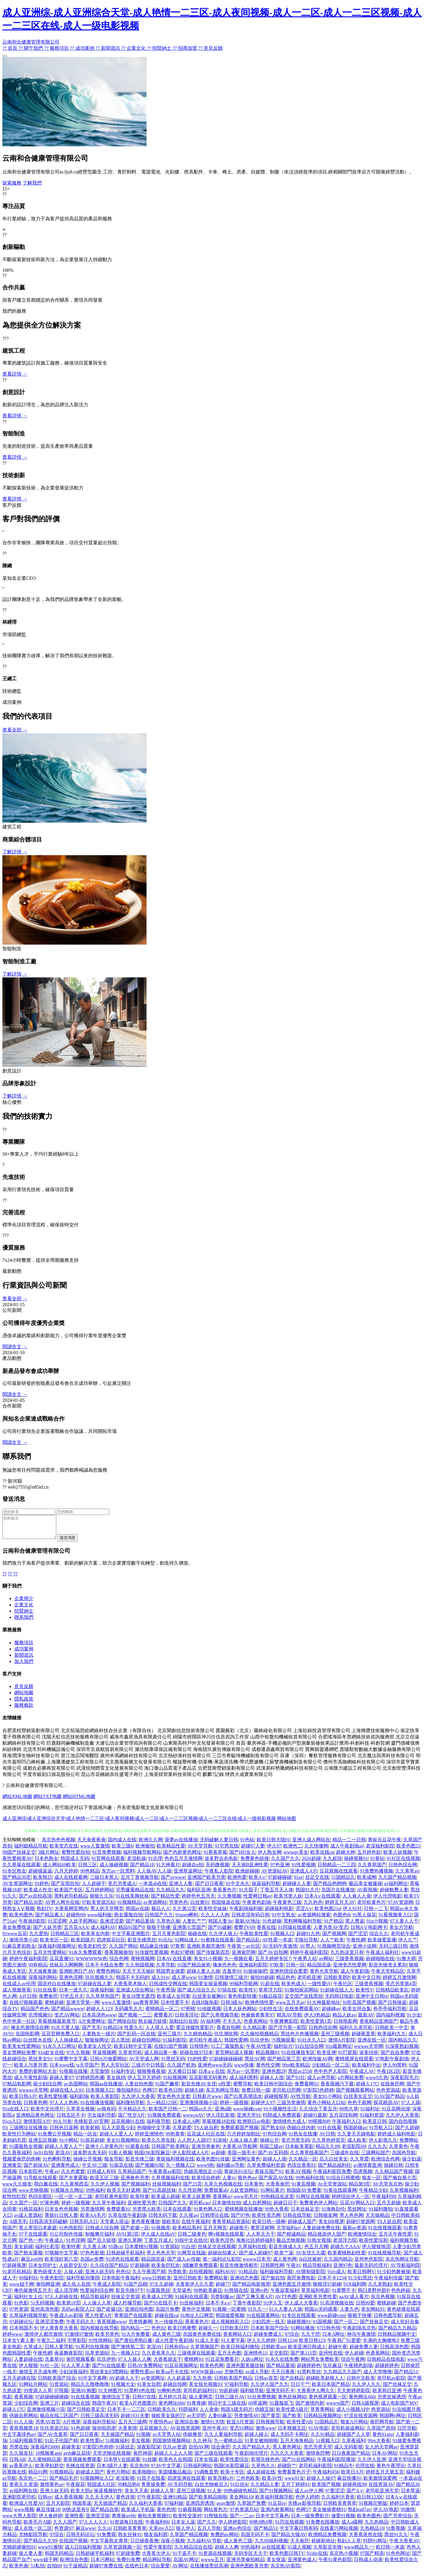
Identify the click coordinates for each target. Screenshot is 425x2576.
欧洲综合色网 (385, 2163)
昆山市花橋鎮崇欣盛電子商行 (112, 1778)
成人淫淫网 (66, 2294)
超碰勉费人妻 (394, 1894)
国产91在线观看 (108, 2369)
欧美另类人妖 (288, 1900)
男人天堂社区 (115, 2069)
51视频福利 (117, 2445)
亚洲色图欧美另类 (249, 2570)
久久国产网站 (123, 1950)
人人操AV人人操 (154, 1875)
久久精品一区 (303, 2163)
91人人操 (23, 2426)
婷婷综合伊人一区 (350, 2200)
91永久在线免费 (282, 2363)
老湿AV (63, 2157)
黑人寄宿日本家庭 (38, 2232)
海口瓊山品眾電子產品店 (170, 1772)
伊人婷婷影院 (232, 2526)
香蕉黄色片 (224, 1894)
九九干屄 (310, 2338)
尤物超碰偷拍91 (19, 2551)
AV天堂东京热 (388, 2188)
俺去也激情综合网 (30, 2031)
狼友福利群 (156, 2538)
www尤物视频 (33, 2194)
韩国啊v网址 (392, 2419)
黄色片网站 (118, 2476)
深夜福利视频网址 (57, 1950)
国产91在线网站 (298, 2463)
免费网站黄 (216, 2282)
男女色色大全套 (173, 2100)
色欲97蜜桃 (182, 1956)
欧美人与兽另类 (30, 2069)
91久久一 (257, 2313)
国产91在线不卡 (160, 2307)
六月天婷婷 (66, 1875)
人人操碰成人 (68, 2044)
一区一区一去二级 (73, 2200)
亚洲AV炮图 (83, 2394)
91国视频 (322, 2326)
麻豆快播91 (349, 2482)
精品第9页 (359, 2188)
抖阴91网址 (375, 2545)
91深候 (220, 2144)
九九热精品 (376, 2526)
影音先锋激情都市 (239, 2269)
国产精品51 (406, 2376)
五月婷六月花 (172, 2401)
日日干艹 (300, 2388)
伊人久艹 (407, 1944)
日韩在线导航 (297, 2219)
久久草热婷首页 (328, 2144)
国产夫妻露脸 (73, 2182)
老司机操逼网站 (347, 2432)
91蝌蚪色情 (169, 2394)
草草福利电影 (315, 2294)
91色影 (21, 2307)
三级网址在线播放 (28, 2132)
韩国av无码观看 (320, 2313)
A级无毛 (18, 2225)
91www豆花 (14, 1937)
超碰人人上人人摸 (173, 2457)
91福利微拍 (381, 2213)
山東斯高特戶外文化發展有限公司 (199, 1747)
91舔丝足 (125, 2451)
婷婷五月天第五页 (385, 2476)
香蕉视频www (111, 2326)
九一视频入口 (180, 2169)
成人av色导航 (321, 2081)
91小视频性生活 (280, 2113)
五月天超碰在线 (19, 2382)
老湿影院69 (353, 2150)
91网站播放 (303, 2332)
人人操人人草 (96, 2307)
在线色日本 (137, 2570)
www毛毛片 (246, 2200)
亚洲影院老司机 (19, 2501)
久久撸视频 (229, 1900)
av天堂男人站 (166, 2438)
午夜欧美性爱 (253, 1937)
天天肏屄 (299, 2545)
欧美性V (248, 1994)
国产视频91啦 (149, 2169)
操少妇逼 (411, 2163)
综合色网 (118, 1963)
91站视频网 (175, 2081)
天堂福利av (288, 2232)
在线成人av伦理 (18, 1988)
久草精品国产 (132, 2175)
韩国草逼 (81, 2507)
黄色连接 (125, 2501)
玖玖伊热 (259, 2044)
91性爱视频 (303, 1869)
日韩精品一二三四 (336, 1869)
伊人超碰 (354, 2357)
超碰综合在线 (75, 2407)
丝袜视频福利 (166, 2188)
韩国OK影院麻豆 (152, 2157)
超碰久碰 (194, 2094)
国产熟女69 (273, 2132)
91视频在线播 (73, 2075)
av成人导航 (257, 2376)
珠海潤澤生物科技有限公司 (31, 1760)
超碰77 (223, 2288)
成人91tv (160, 1981)
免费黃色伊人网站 (318, 2207)
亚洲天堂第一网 (82, 2006)
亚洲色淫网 (71, 1981)
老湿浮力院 (345, 2244)
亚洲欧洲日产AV (76, 1975)
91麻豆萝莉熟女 (19, 1950)
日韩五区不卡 (71, 2119)
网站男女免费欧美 (320, 2363)
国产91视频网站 (275, 2495)
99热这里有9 (75, 2513)
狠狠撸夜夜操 (151, 2075)
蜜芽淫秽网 (262, 2232)
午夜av (52, 2175)
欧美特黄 (139, 2200)
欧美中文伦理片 (47, 2113)
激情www (265, 2432)
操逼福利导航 (266, 1887)
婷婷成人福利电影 (396, 2138)
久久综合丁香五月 (318, 2113)
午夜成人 (54, 2244)
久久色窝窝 (73, 2175)
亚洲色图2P (274, 2075)
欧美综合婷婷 (206, 2182)
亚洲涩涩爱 (112, 1925)
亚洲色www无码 (215, 2069)
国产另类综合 (397, 2520)
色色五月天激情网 (183, 1862)
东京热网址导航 (222, 2094)
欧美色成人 (293, 1988)
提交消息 (73, 1542)
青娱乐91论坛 (238, 2175)
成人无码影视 (348, 2451)
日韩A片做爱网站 (108, 2063)
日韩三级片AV (230, 2401)
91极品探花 (270, 2000)
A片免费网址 (91, 2025)
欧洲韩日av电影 (253, 2125)
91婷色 (42, 1887)
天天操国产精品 (117, 2438)
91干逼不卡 (184, 2557)
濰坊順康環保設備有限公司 (163, 1753)
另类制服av (222, 2301)
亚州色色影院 (368, 2263)
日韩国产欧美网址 (170, 2150)
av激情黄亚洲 (367, 2169)
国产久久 (206, 2526)
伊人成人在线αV (158, 2238)
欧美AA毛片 (93, 2219)
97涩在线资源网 (360, 2419)
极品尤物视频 (290, 2244)
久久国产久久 (285, 1862)
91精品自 (248, 2276)
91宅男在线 (227, 1850)
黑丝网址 (356, 2213)
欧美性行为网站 (19, 2138)
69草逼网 (257, 2407)
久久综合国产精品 (109, 2269)
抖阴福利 (187, 2413)
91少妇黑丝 (360, 2282)
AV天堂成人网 (144, 2063)
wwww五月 (212, 2563)
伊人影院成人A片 (190, 2157)
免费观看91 (118, 2213)
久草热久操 (168, 1925)
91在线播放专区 (298, 2056)
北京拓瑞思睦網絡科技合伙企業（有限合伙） (108, 1735)
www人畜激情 (95, 1850)
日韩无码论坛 (80, 2538)
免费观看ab (216, 2194)
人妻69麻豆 (220, 2419)
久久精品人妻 (264, 2488)
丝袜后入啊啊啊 (66, 1969)
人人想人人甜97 (194, 2144)
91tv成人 (336, 2276)
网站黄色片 (216, 2513)
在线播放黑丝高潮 (209, 2570)
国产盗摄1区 (109, 2313)
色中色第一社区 (19, 2025)
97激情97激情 (79, 2338)
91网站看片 (272, 2194)
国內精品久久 (402, 2044)
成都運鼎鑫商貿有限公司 (277, 1753)
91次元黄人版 (65, 2031)
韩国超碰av (355, 2132)
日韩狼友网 (325, 2219)
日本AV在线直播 (174, 1963)
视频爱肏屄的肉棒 (21, 2163)
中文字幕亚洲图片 (131, 1937)
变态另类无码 (295, 2144)
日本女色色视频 (61, 2213)
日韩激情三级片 (231, 1981)
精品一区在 (85, 2138)
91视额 (143, 2438)
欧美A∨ (257, 1881)
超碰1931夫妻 (135, 2419)
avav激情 (226, 2507)
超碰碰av (331, 2013)
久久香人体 (94, 2250)
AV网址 (180, 2570)
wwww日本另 (257, 2263)
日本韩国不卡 (23, 2332)
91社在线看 (45, 1994)
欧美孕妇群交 (49, 2470)
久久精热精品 (197, 2038)
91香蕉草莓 (215, 1856)
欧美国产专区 (68, 1894)
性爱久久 (133, 2031)
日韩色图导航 (387, 2319)
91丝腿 (149, 2463)
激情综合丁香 (116, 2401)
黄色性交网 (268, 2069)
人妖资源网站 (244, 2194)
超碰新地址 (323, 2545)
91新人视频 (120, 2157)
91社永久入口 (311, 2044)
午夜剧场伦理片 (251, 2457)
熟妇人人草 (349, 2545)
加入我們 (23, 1665)
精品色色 (285, 1981)
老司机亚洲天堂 (382, 2495)
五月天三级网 (132, 2426)
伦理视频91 (40, 2019)
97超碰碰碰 (280, 1881)
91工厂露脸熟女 (227, 2050)
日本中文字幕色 (272, 2520)
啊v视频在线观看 (226, 2238)
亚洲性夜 (74, 2520)
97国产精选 (372, 2557)
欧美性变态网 (266, 2219)
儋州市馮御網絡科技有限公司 (354, 1766)
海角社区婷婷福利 (255, 2244)
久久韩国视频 (139, 1969)
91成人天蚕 (207, 2344)
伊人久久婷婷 (261, 2344)
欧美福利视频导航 (274, 2501)
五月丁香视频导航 (140, 1881)
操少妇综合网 (47, 2088)
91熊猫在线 (236, 2294)
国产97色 (240, 2219)
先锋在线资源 (80, 2470)
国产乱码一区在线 (136, 2038)
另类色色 (178, 1906)
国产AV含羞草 (53, 2438)
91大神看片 (168, 1869)
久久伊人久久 (366, 2388)
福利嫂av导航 (230, 2169)
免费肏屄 (48, 2000)
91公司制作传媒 (66, 2238)
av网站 (326, 1963)
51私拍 (37, 2570)
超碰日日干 (285, 2207)
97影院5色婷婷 (318, 2094)
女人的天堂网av (381, 2451)
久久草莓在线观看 (21, 1869)
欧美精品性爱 (171, 1850)
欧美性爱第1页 (316, 2025)
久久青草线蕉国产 (309, 2157)
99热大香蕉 (277, 2213)
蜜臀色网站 (108, 1975)
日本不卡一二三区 (126, 2413)
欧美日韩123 (312, 2344)
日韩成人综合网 (102, 2232)
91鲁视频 (395, 2532)
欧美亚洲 (326, 2056)
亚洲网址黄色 (246, 2163)
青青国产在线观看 (133, 2319)
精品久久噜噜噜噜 (90, 2388)
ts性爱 (224, 2088)
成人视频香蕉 (16, 1994)
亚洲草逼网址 (188, 1875)
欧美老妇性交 (92, 1950)
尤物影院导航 (33, 2538)
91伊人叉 (272, 2307)
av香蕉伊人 (21, 2470)
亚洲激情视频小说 (199, 2107)
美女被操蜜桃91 (329, 2513)
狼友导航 (113, 2163)
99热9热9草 (261, 2526)
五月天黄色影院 (169, 1937)
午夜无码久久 (80, 2326)
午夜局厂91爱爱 (344, 2344)
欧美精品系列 (186, 2232)
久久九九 (377, 2150)
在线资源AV (381, 2488)
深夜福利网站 (42, 1981)
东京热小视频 (343, 2557)
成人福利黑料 (243, 2081)
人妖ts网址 (252, 2363)
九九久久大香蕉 (286, 2457)
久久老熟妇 (380, 2288)
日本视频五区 (292, 2432)
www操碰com (247, 2113)
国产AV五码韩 (273, 2157)
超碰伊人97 (263, 2107)
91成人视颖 (299, 2551)
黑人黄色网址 (287, 2451)
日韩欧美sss (273, 2351)
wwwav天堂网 (368, 2050)
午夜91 (293, 2269)
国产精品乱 (248, 1944)
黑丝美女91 (40, 2063)
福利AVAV (225, 2276)
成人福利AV (103, 1931)
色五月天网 (316, 2250)
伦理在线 (364, 2470)
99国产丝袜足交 (19, 1856)
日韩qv (45, 2501)
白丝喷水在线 (37, 2044)
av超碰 (218, 2157)
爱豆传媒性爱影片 (195, 2031)
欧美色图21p (328, 1912)
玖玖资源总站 (54, 2432)
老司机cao (199, 2207)
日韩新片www (207, 2100)
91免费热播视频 (376, 1875)
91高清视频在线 (337, 2307)
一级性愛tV (319, 1988)
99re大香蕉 (379, 2445)
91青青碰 (196, 2407)
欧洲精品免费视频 (327, 2538)
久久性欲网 (190, 2194)
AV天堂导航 (200, 1850)
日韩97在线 (144, 2401)
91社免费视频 (261, 2401)
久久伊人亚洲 (371, 2463)
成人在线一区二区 (33, 2532)
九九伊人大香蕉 (138, 2100)
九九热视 (202, 2382)
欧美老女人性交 (94, 2050)
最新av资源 (354, 2232)
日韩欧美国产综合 (57, 2382)
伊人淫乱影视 (220, 2119)
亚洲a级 (223, 2113)
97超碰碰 (139, 2269)
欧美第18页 (68, 2307)
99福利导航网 (243, 1988)
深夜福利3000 (44, 2451)
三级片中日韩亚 (148, 2069)
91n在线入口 (15, 2113)
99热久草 (348, 2113)
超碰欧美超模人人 (325, 2382)
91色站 (247, 1844)
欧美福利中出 (366, 2069)
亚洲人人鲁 (181, 1887)
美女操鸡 (115, 2081)
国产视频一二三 (135, 2019)
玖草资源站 (97, 2357)
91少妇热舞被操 (393, 2276)
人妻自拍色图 (138, 2088)
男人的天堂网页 (107, 1912)
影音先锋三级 (139, 2163)
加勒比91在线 (183, 2025)
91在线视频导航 (384, 2257)
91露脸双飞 (281, 2407)
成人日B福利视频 (83, 2551)
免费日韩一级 (256, 2094)
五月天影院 (58, 2507)
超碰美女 (70, 2451)
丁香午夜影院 (247, 2307)
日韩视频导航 (270, 2426)
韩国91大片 (307, 1894)
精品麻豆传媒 (154, 1950)
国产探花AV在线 (276, 2182)
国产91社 (295, 2081)
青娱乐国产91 (269, 2175)
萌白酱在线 (46, 2188)
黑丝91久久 (396, 2538)
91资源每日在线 (126, 2526)
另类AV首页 (47, 2426)
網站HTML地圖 (79, 1800)
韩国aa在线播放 (106, 2088)
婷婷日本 (399, 2507)
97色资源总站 (244, 2513)
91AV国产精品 (389, 2100)
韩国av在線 (137, 1912)
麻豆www (86, 2532)
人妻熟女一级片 (98, 2038)
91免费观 (106, 2538)
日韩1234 (287, 2344)
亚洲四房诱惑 (200, 2507)
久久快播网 (316, 1850)
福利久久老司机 (356, 2031)
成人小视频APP (352, 2413)
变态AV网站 (67, 2019)
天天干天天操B (138, 1975)
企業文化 (23, 1609)
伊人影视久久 (383, 2144)
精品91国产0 (131, 1931)
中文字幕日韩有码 (299, 2532)
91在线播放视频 (97, 2107)
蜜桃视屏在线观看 (354, 2063)
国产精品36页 (16, 1881)
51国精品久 (343, 1881)
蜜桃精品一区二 (162, 2013)
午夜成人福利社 (382, 1956)
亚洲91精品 (175, 2501)
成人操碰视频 (113, 1869)
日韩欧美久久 (161, 2413)
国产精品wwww (67, 2013)
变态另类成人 (122, 1887)
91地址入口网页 (197, 2319)
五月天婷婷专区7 (273, 1963)
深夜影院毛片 (404, 2081)
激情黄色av (51, 2488)
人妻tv (228, 2182)
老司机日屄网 (286, 2094)
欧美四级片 (83, 1944)
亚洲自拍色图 (139, 2313)
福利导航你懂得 (82, 2282)
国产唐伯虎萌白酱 (133, 2344)
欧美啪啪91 (144, 2476)
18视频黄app (48, 2457)
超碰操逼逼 (40, 1875)
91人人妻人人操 (285, 2313)
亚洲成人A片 (303, 1875)
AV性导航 (300, 2100)
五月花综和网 (343, 2119)
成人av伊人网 (309, 2495)
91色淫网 (75, 2244)
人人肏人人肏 (357, 1900)
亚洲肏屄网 (244, 1956)
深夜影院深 (149, 2451)
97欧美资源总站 (98, 1906)
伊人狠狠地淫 (376, 2250)
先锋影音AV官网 (91, 2125)
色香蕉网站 (255, 2025)
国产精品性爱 (165, 1900)
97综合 (292, 2338)
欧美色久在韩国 (175, 2463)
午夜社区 (342, 1988)
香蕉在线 (266, 1931)
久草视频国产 (204, 2351)
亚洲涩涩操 (98, 2520)
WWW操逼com (206, 2376)
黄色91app (382, 2438)
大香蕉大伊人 (156, 2557)
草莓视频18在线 (218, 2125)
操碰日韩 (393, 2169)
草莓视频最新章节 (57, 2025)
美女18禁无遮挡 (138, 2000)
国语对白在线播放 (57, 1988)
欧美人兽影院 (105, 2100)
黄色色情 (166, 2513)
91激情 (205, 1981)
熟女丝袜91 (130, 2538)
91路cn (115, 2250)
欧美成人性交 (38, 1894)
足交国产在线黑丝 (304, 2000)
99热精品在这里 (277, 2200)
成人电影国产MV (399, 2407)
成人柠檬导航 (127, 2307)
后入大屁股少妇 (118, 2132)
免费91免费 (128, 2563)
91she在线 (316, 2557)
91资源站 (169, 2250)
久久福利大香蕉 (338, 2501)
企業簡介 (23, 1602)
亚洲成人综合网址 (135, 1994)
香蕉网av (222, 2200)
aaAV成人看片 (354, 2301)
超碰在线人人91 (66, 2094)
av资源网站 (155, 1906)
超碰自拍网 (175, 2388)
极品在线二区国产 (59, 2419)
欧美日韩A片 (23, 2100)
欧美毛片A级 (37, 2526)
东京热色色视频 (58, 1844)
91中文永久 (238, 1887)
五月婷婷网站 (99, 1894)
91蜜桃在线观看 (217, 1944)
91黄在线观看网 (340, 2194)
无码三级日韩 (393, 1950)
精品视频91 (267, 2056)
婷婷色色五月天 (198, 1900)
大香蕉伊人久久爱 (194, 2288)
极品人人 (160, 1912)
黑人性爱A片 (98, 2319)
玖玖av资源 (174, 2451)
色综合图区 (40, 2200)
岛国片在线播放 (338, 1894)
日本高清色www (99, 2019)
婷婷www (12, 2338)
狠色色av (247, 2182)
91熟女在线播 (303, 2138)
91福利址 (369, 2113)
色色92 (123, 2276)
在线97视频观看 (26, 2006)
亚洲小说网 (364, 1950)
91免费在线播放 (322, 2526)
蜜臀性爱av (142, 2376)
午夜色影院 (52, 2282)
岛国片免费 (167, 2313)
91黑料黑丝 (309, 2376)
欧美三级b (122, 1850)
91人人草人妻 (75, 2369)
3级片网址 (48, 1856)
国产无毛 (91, 2031)
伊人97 (274, 1850)
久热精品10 (372, 2532)
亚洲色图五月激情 (292, 2288)
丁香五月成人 (158, 2244)
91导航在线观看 (40, 2182)
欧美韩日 (42, 1881)
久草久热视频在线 (223, 2188)
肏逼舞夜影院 (68, 2357)
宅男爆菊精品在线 (135, 1894)
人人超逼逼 (179, 2382)
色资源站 (380, 2413)
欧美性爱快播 (53, 2100)
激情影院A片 (37, 2125)
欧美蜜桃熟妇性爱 (347, 2257)
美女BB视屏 (331, 2225)
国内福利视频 (390, 2019)
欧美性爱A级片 (292, 2413)
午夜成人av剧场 (65, 2319)
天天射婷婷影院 (353, 2394)
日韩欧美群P (336, 1981)
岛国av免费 (92, 2263)
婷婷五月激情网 (399, 1981)
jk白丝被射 (310, 2263)
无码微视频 (217, 1869)
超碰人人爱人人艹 (64, 2150)
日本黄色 (253, 2188)
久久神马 (202, 2445)
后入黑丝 (120, 2044)
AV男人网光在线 (62, 1906)
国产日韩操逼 (392, 2006)
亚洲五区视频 (42, 2144)
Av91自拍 (43, 2157)
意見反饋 (23, 1690)
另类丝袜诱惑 (391, 2401)
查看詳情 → (14, 373)
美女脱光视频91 (205, 2388)
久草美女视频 (80, 2113)
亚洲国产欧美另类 (206, 1881)
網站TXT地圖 (47, 1800)
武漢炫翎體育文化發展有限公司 (109, 1772)
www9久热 (377, 2081)
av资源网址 (153, 2382)
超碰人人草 (162, 2495)
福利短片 (283, 2050)
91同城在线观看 (294, 1931)
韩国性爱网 (236, 2044)
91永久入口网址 (59, 2050)
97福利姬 (173, 2507)
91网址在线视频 (312, 2200)
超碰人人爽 (227, 2551)
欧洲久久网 (151, 1844)
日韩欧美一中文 (391, 2031)
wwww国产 (337, 2407)
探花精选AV (386, 2107)
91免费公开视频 (54, 2138)
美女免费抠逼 (16, 1931)
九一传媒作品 (168, 2326)
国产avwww (173, 1881)
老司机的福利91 (200, 2394)
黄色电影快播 (242, 2000)
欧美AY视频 (298, 2175)
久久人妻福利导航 (223, 2438)
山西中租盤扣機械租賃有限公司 (283, 1741)
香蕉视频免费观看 (82, 2463)
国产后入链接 (101, 2244)
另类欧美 (177, 2276)
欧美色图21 (408, 1850)
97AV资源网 (400, 1906)
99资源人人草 (38, 2394)
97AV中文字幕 (166, 2470)
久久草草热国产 (102, 2000)
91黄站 (377, 1862)
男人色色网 (351, 2219)
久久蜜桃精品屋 (44, 2463)
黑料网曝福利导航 (303, 1925)
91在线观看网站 (263, 2319)
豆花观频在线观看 (339, 1875)
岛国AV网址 (186, 2563)
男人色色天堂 (161, 2257)
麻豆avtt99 (31, 2263)
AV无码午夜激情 (279, 1950)
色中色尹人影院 (330, 2075)
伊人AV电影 (385, 2513)
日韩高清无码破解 (48, 2225)
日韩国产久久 (159, 1919)
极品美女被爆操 (365, 1887)
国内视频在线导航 (99, 2332)
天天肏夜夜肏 (91, 1844)
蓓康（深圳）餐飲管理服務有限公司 (318, 1760)
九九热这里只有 (347, 1956)
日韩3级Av (232, 2006)
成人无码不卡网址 (289, 2438)
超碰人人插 (275, 2163)
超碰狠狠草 (276, 2100)
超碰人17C (367, 2088)
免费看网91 (306, 2088)
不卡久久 (232, 2025)
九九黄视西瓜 (74, 2188)
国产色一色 (31, 2244)
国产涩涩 (357, 1937)
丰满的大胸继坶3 (380, 2344)
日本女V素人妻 (18, 2344)
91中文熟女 (283, 1919)
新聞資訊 (23, 1659)
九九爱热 (38, 1937)
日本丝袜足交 (305, 2213)
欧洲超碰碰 (247, 1875)
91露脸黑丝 (158, 2294)
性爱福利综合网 (96, 2294)
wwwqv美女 (296, 1856)
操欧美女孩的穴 (168, 2419)
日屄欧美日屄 (234, 2332)
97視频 (61, 2394)
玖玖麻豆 (332, 2369)
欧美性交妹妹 (212, 1912)
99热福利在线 (310, 2182)
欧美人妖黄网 (196, 2200)
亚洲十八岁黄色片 (104, 2150)
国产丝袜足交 (374, 2326)
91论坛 (165, 1944)
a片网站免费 (351, 2081)
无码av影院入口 (77, 2313)
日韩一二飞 (376, 1912)
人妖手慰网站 (83, 1925)
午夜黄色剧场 (256, 1906)
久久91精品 (322, 2438)
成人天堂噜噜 (377, 2376)
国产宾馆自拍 (65, 1887)
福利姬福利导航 (276, 2276)
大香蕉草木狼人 (130, 1988)
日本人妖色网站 (239, 2013)
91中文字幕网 (92, 2382)
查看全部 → (14, 729)
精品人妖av (344, 2019)
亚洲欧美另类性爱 (318, 2301)
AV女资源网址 (17, 1887)
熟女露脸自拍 (128, 1919)
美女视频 (140, 2445)
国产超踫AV (36, 2169)
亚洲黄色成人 (65, 2169)
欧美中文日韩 (366, 1981)
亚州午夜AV (215, 2432)
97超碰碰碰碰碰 (225, 2063)
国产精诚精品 (291, 2238)
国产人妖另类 (47, 1931)
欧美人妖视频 (397, 1856)
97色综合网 (275, 2138)
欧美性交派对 (187, 2520)
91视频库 (160, 2232)
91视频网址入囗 (96, 2482)
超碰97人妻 (253, 1850)
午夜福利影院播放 (336, 2463)
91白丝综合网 (309, 2050)
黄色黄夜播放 (145, 2225)
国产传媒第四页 (213, 1956)
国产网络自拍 (122, 2025)
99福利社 (28, 2282)
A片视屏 (72, 2426)
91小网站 (68, 2144)
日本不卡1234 (331, 2282)
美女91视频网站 (123, 2144)
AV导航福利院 (405, 2269)
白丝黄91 (199, 1906)
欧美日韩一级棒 (269, 2225)
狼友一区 (371, 2182)
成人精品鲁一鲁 (161, 2056)
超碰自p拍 (192, 1869)
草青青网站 (322, 2413)
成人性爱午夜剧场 (174, 2344)
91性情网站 (100, 2344)
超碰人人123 (99, 2013)
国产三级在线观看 (213, 2457)
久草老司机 (130, 2056)
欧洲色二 (292, 1850)
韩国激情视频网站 (171, 2445)
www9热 (205, 2169)
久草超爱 (182, 2132)
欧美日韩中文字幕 (133, 2050)
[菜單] (4, 56)
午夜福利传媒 (388, 2282)
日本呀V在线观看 (121, 2463)
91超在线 (269, 1988)
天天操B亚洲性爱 (250, 1869)
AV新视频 (367, 1894)
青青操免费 (153, 2488)
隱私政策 (23, 1703)
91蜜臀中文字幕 (71, 2063)
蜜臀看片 (163, 2019)
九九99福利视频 (271, 2545)
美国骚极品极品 (175, 2476)
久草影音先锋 (327, 2551)
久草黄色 (398, 2150)
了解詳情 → (14, 851)
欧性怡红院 (14, 2200)
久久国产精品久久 (251, 2451)
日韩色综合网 (402, 1869)
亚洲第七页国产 (189, 1931)
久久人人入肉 (215, 1919)
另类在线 (18, 2451)
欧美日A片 (352, 2476)
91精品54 (112, 2031)
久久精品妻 (254, 2031)
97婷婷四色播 (90, 2081)
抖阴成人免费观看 (282, 2119)
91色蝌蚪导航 (57, 2163)
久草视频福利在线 (170, 2182)
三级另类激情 (291, 2107)
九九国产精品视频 (397, 1881)
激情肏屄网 (318, 2457)
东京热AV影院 (285, 2570)
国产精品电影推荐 (251, 2288)
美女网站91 (373, 2313)
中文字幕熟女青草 (109, 2545)
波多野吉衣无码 (89, 2157)
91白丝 (188, 2250)
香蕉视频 (23, 2401)
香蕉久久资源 (23, 2488)
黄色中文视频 (196, 2313)
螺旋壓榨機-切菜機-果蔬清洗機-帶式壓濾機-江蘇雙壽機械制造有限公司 (247, 1766)
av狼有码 (106, 2113)
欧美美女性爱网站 (21, 2050)
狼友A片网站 (354, 2426)
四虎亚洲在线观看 (186, 2482)
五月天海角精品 (296, 2445)
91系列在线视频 (92, 2351)
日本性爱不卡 (175, 2006)
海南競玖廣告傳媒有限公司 (221, 1753)
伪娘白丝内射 (301, 2132)
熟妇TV (44, 1912)
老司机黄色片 (371, 1906)
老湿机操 (136, 1862)
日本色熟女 (46, 1862)
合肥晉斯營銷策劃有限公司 (226, 1772)
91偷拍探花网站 (301, 1994)
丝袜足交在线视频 (217, 2250)
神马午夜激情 (361, 2338)
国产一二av (241, 2520)
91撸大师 (406, 1963)
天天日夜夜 (283, 2376)
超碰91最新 (315, 2119)
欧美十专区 (232, 2476)
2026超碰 (311, 1862)
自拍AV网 (199, 2451)
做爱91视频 (343, 2520)
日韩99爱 (365, 2307)
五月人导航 (209, 2532)
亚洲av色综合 (237, 2532)
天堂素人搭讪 (114, 2225)
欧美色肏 (18, 2570)
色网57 (149, 2094)
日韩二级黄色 (192, 2238)
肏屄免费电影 (301, 2282)
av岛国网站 (75, 2088)
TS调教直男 (206, 2476)
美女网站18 (241, 2501)
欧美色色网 (212, 2369)
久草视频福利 (404, 2194)
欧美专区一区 (54, 1944)
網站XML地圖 (17, 1800)
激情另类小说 (23, 1944)
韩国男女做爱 (170, 1975)
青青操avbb (123, 2520)
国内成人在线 (122, 1844)
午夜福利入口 (346, 2125)
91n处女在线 (51, 2056)
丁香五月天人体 (276, 1894)
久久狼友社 (21, 2457)
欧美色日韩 (171, 2094)
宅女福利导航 (101, 2119)
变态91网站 (241, 2432)
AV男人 (307, 1950)
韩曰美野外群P (373, 2294)
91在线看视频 (85, 2401)
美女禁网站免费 (19, 2056)
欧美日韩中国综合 (273, 2088)
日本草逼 (410, 2495)
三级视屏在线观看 (196, 2357)
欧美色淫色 (222, 2244)
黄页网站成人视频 (234, 2056)
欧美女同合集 (357, 2013)
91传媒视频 (209, 2013)
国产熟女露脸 (28, 2257)
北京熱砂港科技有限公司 (184, 1760)
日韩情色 (198, 2050)
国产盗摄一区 (135, 2232)
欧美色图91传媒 (213, 2163)
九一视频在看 (238, 1963)
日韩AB (17, 2463)
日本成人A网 (186, 2125)
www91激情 (50, 2551)
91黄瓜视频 (303, 2188)
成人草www (184, 1981)
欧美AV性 (272, 2482)
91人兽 (214, 2495)
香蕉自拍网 (228, 2031)
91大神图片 (110, 2394)
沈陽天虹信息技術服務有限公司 (75, 1741)
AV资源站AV (274, 1875)
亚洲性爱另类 (141, 2207)
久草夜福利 (353, 2445)
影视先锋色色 (265, 2463)
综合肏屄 (220, 2451)
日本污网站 (102, 2563)
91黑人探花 (364, 1919)
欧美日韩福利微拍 (240, 2351)
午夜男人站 (305, 1963)
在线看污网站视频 (339, 2532)
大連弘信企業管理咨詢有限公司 (128, 1747)
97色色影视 (92, 2257)
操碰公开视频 (87, 2163)
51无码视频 (42, 2307)
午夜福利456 (326, 2476)
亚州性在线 (331, 2357)
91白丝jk (239, 2488)
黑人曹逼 (354, 1925)
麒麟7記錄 (213, 1778)
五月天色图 (229, 2357)
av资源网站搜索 (314, 1919)
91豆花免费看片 (222, 2363)
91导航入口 (381, 2132)
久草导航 (165, 1969)
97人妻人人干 (404, 1925)
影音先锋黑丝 (141, 1944)
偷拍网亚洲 (48, 2288)
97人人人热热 (63, 2107)
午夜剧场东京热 (359, 2332)
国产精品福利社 (334, 2169)
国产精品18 (142, 1869)
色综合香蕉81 (301, 2169)
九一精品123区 (162, 2107)
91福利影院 (174, 2044)
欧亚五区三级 (104, 2182)
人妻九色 (349, 2313)
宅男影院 (76, 2344)
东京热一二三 (32, 2482)
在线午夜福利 (195, 2225)
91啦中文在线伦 (191, 2244)
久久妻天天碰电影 (356, 2138)
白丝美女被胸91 (209, 2000)
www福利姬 (99, 1919)
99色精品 (89, 1875)
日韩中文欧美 (360, 2382)
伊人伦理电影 (387, 1900)
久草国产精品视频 (189, 2538)
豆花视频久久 (153, 2432)
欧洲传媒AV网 (318, 2063)
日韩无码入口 (83, 2225)
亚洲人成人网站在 (311, 1844)
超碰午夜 (337, 2351)
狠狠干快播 (158, 1931)
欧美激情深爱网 (380, 2482)
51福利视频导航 (26, 2445)
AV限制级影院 (310, 2276)
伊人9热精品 (317, 2019)
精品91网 (37, 2476)
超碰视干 (238, 2232)
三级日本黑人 (104, 1881)
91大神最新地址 (323, 2006)
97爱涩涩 (334, 2495)
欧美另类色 (107, 2338)
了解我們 (32, 182)
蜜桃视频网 (143, 1963)
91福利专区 (123, 2075)
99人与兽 (62, 2125)
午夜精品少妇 (373, 2194)
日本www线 (61, 2069)
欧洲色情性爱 (259, 2006)
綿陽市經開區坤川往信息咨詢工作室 (211, 1741)
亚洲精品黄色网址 (35, 2119)
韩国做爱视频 (230, 2319)
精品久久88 (328, 2150)
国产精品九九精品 (397, 2332)
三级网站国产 (375, 2157)
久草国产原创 (381, 2432)
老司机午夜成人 (205, 2044)
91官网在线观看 (108, 1862)
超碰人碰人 (256, 2438)
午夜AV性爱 (258, 2050)
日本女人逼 (183, 2526)
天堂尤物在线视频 (112, 2457)
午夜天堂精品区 (387, 1975)
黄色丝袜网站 (292, 2401)
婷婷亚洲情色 (149, 2138)
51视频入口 (328, 2445)
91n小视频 (377, 1925)
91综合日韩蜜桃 (343, 2182)
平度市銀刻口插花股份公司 (51, 1778)
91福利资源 (372, 2119)
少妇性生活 (270, 2013)
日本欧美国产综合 (269, 2332)
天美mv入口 (161, 2532)
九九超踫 (332, 1862)
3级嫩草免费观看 (200, 2269)
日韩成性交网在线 (168, 1988)
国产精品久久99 (40, 2545)
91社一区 (49, 2369)
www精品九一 (359, 2551)
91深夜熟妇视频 (401, 2050)
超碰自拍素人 (222, 2257)
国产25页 (192, 2188)
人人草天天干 (260, 2238)
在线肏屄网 (392, 2088)
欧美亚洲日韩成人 (307, 2351)
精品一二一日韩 (349, 1844)
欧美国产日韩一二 (168, 2113)
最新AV (366, 2019)
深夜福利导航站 (99, 2426)
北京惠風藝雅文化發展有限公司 (138, 1766)
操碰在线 (197, 1937)
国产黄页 (270, 2419)
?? (4, 1578)
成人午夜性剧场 (30, 2081)
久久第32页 (184, 1912)
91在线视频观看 (384, 2232)
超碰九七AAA (345, 2250)
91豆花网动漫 (396, 2113)
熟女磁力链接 (152, 2025)
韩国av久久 (200, 2113)
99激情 (408, 2513)
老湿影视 (125, 2482)
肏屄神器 (142, 2457)
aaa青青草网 (145, 2006)
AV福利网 (210, 2025)
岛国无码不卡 (255, 2538)
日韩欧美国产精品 (233, 2382)
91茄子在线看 (151, 2482)
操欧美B (170, 2225)
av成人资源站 (28, 2219)
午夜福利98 (384, 2200)
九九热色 (313, 1906)
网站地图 (286, 1822)
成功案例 (23, 1653)
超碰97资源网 (360, 2225)
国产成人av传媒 (183, 2263)
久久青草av (407, 1875)
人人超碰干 (94, 1887)
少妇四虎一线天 (268, 2326)
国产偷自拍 (273, 2282)
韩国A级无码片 (237, 2413)
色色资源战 (388, 2094)
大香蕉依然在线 (365, 2538)
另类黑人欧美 (146, 2213)
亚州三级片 (169, 2038)
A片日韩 (28, 2000)
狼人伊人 (185, 2532)
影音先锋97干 (130, 2294)
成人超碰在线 (261, 2476)
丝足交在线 (317, 1881)
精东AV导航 (289, 2019)
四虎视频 (362, 2175)
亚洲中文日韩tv (372, 2000)
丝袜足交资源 (125, 2301)
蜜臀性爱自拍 (75, 1856)
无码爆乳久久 (128, 2013)
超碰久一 (207, 2332)
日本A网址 (333, 2338)
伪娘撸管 (192, 2438)
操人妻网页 (201, 2401)
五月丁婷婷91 (295, 2488)
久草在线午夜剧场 (127, 2219)
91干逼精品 (75, 2570)
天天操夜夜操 (42, 1975)
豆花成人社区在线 (206, 2138)
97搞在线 (226, 1994)
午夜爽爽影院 (284, 2025)
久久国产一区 (23, 2207)
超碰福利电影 (279, 1912)
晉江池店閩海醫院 (80, 1760)
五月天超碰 (389, 2207)
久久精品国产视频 (394, 2175)
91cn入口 (11, 2125)
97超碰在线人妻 (94, 1988)
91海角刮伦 (333, 2213)
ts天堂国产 (87, 2069)
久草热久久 (263, 2470)
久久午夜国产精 (149, 2276)
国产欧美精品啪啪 (208, 2501)
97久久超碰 (161, 2288)
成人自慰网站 (257, 2207)
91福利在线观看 (191, 2301)
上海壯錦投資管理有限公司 (321, 1735)
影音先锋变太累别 (388, 1969)
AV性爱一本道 (277, 1944)
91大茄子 (248, 1894)
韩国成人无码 (74, 1862)
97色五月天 (72, 2000)
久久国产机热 (181, 2069)
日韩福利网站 (197, 2470)
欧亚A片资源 (240, 2426)
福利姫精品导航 (30, 1850)
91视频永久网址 (67, 2194)
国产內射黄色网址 (182, 1856)
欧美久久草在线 (158, 2144)
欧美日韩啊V (361, 2276)
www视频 (24, 2513)
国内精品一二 (135, 2332)
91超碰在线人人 (337, 1994)
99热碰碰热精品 (240, 2495)
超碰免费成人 (268, 2338)
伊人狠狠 (28, 2369)
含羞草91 (231, 1975)
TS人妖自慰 (206, 2132)
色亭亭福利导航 (390, 2013)
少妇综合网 (26, 2407)
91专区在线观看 (298, 2319)
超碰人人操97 (320, 2482)
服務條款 (23, 1709)
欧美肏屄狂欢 (165, 2269)
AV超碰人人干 (124, 2382)
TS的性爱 (197, 2063)
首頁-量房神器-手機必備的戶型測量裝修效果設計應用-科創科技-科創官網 (313, 1747)
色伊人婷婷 (307, 2501)
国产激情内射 (309, 2407)
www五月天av (290, 2006)
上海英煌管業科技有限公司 (172, 1778)
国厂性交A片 (131, 2119)
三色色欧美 (248, 2482)
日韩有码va (176, 2351)
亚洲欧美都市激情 (206, 1950)
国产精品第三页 (284, 2063)
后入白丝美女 (333, 2163)
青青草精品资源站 (231, 2225)
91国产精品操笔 (194, 1969)
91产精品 (333, 1925)
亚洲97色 (342, 2269)
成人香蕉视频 (68, 2501)
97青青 (177, 1950)
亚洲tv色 (259, 2294)
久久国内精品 (338, 2263)
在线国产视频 (73, 2545)
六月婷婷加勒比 (243, 2138)
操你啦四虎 (104, 2432)
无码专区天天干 (250, 2557)
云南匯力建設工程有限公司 (352, 1772)
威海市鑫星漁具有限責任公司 (141, 1741)
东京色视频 (383, 2301)
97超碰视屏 (14, 2269)
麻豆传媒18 (48, 2513)
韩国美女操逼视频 (208, 1988)
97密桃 (188, 2013)
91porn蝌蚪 (186, 1919)
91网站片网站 (33, 2388)
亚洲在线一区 (371, 2044)
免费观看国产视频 (239, 2132)
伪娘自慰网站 (23, 2419)
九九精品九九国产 (342, 2376)
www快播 (244, 2069)
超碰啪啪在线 (380, 1963)
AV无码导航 (180, 2488)
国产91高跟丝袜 (159, 2194)
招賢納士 (23, 1615)
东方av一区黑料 (118, 1875)
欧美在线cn (322, 1856)
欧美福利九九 (391, 2038)
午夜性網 (355, 1944)
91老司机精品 (16, 2276)
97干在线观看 (33, 2238)
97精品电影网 (16, 2088)
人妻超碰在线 (28, 2363)
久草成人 (33, 2351)
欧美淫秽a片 (221, 2482)
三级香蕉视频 (349, 1963)
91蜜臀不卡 (344, 2294)
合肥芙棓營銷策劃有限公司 (31, 1735)
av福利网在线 (23, 2495)
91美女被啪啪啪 (261, 2445)
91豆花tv (277, 2507)
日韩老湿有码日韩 (250, 1919)
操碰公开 (269, 2144)
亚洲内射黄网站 (277, 2513)
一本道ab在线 (152, 1887)
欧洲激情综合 (362, 2238)
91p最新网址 (339, 2050)
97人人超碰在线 (61, 2301)
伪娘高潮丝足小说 (203, 2175)
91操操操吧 (255, 1975)
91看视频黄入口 (395, 1919)
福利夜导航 (158, 2125)
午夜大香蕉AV (404, 2545)
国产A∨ (354, 2495)
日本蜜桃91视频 (141, 2250)
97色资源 (18, 2313)
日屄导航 (406, 2432)
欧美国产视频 (326, 2488)
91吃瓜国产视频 (359, 2006)
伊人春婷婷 (51, 2520)
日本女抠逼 (206, 2463)
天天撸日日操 (182, 2075)
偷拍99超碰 (262, 1981)
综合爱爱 (160, 2570)
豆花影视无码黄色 (208, 2081)
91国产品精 (135, 2288)
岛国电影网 (27, 2038)
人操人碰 (73, 2276)
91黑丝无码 (173, 2063)
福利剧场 (78, 2100)
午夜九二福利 (51, 2344)
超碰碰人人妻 (296, 1887)
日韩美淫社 (187, 2019)
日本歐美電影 (299, 2150)
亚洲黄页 (11, 2169)
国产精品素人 (49, 1919)
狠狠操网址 (97, 2044)
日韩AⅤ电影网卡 (369, 1931)
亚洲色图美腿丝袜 (245, 2369)
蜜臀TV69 (244, 1931)
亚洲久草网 (130, 2244)
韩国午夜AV (104, 2407)
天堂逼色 (181, 2294)
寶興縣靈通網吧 (321, 1753)
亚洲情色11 (255, 2357)
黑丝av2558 (300, 2075)
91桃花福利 (31, 2213)
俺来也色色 (224, 1969)
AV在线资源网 (185, 2432)
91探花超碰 (92, 2144)
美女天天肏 (136, 2495)
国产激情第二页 (127, 2351)
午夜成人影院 (107, 2288)
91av (298, 1881)
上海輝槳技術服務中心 (375, 1735)
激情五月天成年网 (38, 2376)
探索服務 (11, 182)
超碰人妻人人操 (203, 1975)
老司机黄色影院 (111, 2200)
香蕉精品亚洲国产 (378, 2025)
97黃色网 (49, 2207)
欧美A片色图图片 (137, 2407)
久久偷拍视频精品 (259, 2038)
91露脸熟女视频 (26, 2150)
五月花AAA (76, 1931)
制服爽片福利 (99, 2238)
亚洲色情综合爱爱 (289, 1975)
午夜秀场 (165, 1994)
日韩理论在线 (214, 2219)
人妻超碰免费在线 (321, 2232)
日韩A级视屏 (365, 2407)
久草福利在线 (252, 2250)
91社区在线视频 (403, 1862)
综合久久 (378, 1937)
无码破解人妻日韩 (219, 1844)
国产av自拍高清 (35, 1900)
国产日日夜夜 (209, 1887)
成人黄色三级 (166, 2338)
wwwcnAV (193, 2119)
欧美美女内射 (95, 1937)
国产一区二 (346, 2326)
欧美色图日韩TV (287, 2557)
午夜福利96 (157, 2526)
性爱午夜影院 (158, 2551)
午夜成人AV (362, 2075)
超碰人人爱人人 (116, 2138)
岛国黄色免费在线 (202, 2338)
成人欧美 (356, 2144)
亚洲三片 (49, 2407)
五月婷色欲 (369, 1856)
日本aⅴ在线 (211, 2075)
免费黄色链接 (254, 1862)
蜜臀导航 (242, 2088)
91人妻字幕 (233, 2344)
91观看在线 (137, 2150)
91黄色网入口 (208, 2213)
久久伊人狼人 (223, 1937)
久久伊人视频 (105, 2188)
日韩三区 (87, 1869)
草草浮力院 (270, 1994)
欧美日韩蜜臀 (182, 2332)
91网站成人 (186, 1944)
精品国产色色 (35, 2013)
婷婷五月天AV (340, 1906)
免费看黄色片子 (294, 2476)
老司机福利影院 (315, 2470)
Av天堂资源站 (332, 2188)
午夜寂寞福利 (284, 2294)
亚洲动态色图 (244, 2282)
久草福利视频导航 (28, 2319)
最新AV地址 (247, 1925)
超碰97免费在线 (106, 2570)
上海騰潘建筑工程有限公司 (75, 1766)
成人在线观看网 (71, 1881)
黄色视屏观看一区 (328, 2401)
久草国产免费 (251, 2507)
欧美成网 (366, 1881)
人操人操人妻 (243, 2144)
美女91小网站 (327, 2100)
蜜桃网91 (193, 2363)
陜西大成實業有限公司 (249, 1778)
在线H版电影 (205, 2006)
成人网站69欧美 (59, 1869)
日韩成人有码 (101, 2175)
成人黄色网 (285, 2263)
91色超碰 (271, 1925)
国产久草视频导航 (220, 2019)
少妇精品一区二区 (331, 2069)
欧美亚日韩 (375, 2125)
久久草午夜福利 (108, 2207)
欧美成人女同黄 (173, 2000)
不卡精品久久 (132, 2113)
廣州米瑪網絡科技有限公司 (128, 1760)
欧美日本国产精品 (331, 2388)
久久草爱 (359, 2163)
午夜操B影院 (32, 1925)
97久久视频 (78, 2056)
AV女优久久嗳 (310, 2257)
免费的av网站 (224, 2538)
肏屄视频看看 (80, 2363)
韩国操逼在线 (225, 1906)
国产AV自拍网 (273, 1956)
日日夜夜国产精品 (351, 2457)
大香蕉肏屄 (277, 2188)
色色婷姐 (400, 2294)
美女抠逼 (276, 2563)
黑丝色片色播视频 (300, 2038)
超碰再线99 (354, 2488)
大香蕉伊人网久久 (316, 2394)
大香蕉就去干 (167, 2363)
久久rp (104, 2532)
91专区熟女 (14, 1875)
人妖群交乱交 (73, 2269)
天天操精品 (377, 2219)
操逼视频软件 (108, 2495)
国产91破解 (220, 1931)
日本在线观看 (177, 2213)
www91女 (294, 2482)
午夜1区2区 (389, 2075)
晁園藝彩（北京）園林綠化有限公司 (254, 1735)
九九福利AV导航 (204, 2545)
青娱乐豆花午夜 (384, 1844)
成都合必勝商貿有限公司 (49, 1772)
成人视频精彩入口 (230, 2326)
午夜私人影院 (219, 1875)
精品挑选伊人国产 (327, 2238)
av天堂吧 (196, 2419)
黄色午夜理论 (390, 2470)
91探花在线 (121, 2169)
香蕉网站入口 (237, 2338)
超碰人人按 (272, 2081)
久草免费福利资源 (266, 2169)
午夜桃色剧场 (358, 2369)
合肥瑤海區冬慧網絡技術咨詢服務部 (356, 1741)
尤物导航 (233, 2376)
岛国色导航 (404, 2157)
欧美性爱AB (299, 2426)
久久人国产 (65, 2526)
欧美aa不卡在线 (172, 2376)
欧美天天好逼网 (123, 2194)
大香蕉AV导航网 (239, 2150)
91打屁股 (347, 2056)
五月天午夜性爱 (395, 2238)
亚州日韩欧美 (187, 2282)
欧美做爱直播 (382, 1944)
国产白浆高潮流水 (243, 2100)
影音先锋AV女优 (198, 2088)
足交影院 (278, 2357)
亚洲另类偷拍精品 (245, 2563)
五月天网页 (215, 2232)
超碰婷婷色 (309, 2369)
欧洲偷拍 (145, 1850)
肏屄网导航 (382, 2426)
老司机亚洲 (309, 1981)
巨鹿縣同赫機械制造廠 (70, 1747)
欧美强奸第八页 (61, 2263)
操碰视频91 (356, 1862)
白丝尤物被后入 (211, 2488)
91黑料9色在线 (139, 2394)
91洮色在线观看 (122, 2263)
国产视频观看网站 (355, 2094)
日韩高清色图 (394, 2351)
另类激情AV (246, 2419)
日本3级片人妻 (111, 2470)
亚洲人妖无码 (99, 2276)
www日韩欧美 (156, 2282)
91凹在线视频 (289, 2526)
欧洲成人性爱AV (26, 2507)
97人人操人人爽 (134, 2363)
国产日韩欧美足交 (86, 2413)
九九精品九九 (170, 1894)
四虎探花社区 (111, 1944)
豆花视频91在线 (127, 2125)
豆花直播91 (61, 1963)
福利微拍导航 (130, 2107)
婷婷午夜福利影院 (309, 1956)
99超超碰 (228, 2394)
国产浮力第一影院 (287, 2031)
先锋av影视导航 (304, 2507)
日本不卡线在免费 (104, 1969)
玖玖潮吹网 (226, 2038)
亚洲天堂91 (249, 2119)
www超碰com (331, 2319)
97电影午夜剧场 (392, 2063)
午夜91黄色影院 (335, 2563)
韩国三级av (271, 2150)
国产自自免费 (395, 2056)
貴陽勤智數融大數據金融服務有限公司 (380, 1753)
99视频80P (319, 2125)
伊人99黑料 (395, 2069)
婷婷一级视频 (234, 2107)
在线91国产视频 (170, 2050)
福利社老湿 (47, 2250)
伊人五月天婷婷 (144, 2081)
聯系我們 (23, 1621)
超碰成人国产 (302, 2225)
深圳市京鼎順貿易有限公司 (104, 1753)
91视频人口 (282, 1937)
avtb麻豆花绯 (77, 2457)
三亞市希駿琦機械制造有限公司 (245, 1760)
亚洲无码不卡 (280, 2394)
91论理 (155, 1862)
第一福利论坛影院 (222, 2263)
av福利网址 (396, 1887)
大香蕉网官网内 (71, 1912)
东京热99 (139, 2470)
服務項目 (23, 1647)
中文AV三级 (94, 2169)
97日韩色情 (328, 2332)
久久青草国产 (372, 1869)
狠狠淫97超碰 (327, 2288)
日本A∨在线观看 (322, 1900)
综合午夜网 (353, 2363)
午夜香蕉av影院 (164, 2175)
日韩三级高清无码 (99, 2419)
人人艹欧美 (332, 1944)
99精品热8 (128, 2488)
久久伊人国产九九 (269, 2388)
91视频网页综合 (334, 1950)
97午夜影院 (149, 2501)
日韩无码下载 (162, 2219)
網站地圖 (23, 1697)
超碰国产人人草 (353, 2438)
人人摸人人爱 (159, 2031)
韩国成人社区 (101, 2488)
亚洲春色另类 (135, 2182)
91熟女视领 (319, 2244)
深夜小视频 (173, 2545)
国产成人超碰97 (255, 2257)
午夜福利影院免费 (332, 2175)
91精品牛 (343, 2470)
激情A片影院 (342, 2044)
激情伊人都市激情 (43, 2338)
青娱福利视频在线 (175, 2163)
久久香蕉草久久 (158, 2357)
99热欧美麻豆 (208, 2294)
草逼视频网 (104, 2056)
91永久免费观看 (85, 1956)
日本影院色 (31, 2175)
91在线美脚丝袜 (132, 1900)
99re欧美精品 (295, 2069)
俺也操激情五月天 (33, 2294)
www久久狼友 (17, 2188)
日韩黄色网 (35, 2107)
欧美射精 (89, 2132)
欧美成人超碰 (165, 2200)
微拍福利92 (128, 2094)
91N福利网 (354, 2288)
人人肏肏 (209, 2413)
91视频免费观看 (164, 2119)
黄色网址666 (362, 2401)
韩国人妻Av (220, 1925)
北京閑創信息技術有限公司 (185, 1735)
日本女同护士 (42, 2269)
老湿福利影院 (380, 1850)
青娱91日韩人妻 (61, 2219)
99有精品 (37, 1969)
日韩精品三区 (64, 1937)
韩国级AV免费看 (304, 2194)
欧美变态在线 (63, 1850)
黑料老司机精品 (71, 1900)
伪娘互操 (264, 2413)
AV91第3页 (127, 2238)
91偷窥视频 (190, 2513)
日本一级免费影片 (310, 2520)
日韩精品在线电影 (386, 2363)
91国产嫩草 (167, 2088)
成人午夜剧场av (346, 1850)
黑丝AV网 (255, 2063)
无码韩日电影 (339, 2000)
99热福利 (95, 2194)
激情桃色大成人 (289, 2125)
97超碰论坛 (21, 2326)
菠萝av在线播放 (181, 1844)
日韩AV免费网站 (144, 2369)
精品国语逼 (319, 1969)
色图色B (342, 1919)
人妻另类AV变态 (330, 1931)
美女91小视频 (208, 1963)
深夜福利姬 (102, 1994)
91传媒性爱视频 (151, 1956)
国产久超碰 (407, 2132)
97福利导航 (236, 2388)
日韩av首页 (266, 2382)
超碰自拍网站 (146, 2044)
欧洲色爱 (237, 1881)
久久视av (188, 2219)
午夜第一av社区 (243, 1950)
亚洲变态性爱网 (349, 1969)
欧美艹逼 (283, 2257)
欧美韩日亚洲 (387, 2394)
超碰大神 (345, 1856)
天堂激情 (99, 2075)
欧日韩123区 (370, 2501)
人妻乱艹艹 (194, 1925)
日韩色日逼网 (63, 2132)
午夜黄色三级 (287, 1906)
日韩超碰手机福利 (125, 2257)
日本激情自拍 (226, 2207)
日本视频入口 (99, 2094)
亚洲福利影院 (253, 1969)
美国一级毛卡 (241, 2157)
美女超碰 (23, 2250)
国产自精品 (292, 2382)
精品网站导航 (157, 2563)
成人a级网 (351, 2526)
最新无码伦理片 (371, 2269)
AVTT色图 (286, 2301)
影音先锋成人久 (285, 2250)
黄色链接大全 (47, 2276)
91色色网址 (398, 2557)
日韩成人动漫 (368, 2563)
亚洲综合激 (186, 2426)
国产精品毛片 (63, 2482)
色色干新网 (359, 2107)
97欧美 (277, 1969)
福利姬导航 (252, 2394)
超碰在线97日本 (196, 2056)
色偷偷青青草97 (257, 2019)
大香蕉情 (127, 2432)
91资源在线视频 (215, 2557)
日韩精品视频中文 (397, 2338)
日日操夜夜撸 (144, 2545)
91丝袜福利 (191, 2307)
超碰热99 (75, 1919)
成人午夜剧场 (354, 1975)
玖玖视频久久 (99, 1981)
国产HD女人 (242, 1856)
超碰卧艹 (286, 2470)
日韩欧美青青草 (339, 2507)
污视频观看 (283, 2044)
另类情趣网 (140, 2326)
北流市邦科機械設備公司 (49, 1753)
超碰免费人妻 (363, 2351)
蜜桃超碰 (54, 2006)
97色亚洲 (279, 1869)
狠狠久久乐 (101, 1900)
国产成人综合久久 (196, 1994)
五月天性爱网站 (49, 1956)
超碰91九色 (308, 1937)
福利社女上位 (28, 2301)
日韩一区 (295, 1969)
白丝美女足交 (358, 2100)
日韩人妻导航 (59, 2351)
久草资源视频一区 (122, 2551)
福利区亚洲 (199, 1894)
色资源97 (63, 2532)
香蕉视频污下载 (337, 2088)
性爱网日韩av (257, 1900)
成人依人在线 (76, 2288)
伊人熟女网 (269, 1856)
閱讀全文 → (14, 1346)
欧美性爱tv (91, 2445)
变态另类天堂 (317, 2451)
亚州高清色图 (44, 2313)
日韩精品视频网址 (322, 2419)
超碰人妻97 (61, 2081)
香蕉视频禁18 (23, 2432)
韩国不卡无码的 (132, 1981)
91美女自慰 (149, 2388)
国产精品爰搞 (140, 1925)
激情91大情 (212, 2426)
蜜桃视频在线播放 (244, 2213)
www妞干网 (21, 2288)
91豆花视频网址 (181, 2369)
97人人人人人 (93, 2526)
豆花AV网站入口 (357, 2207)
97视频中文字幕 (61, 2257)
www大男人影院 (19, 2520)
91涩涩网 (57, 1925)
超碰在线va (166, 2319)
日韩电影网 (345, 2025)
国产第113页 (303, 2357)
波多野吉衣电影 (221, 1862)
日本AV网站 (384, 2457)
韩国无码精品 (59, 2557)
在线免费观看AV (302, 2013)
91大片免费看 (135, 2338)
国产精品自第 (104, 2513)
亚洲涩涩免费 (49, 2326)
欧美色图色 (21, 1919)
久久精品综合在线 (193, 2551)
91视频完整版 (373, 2507)
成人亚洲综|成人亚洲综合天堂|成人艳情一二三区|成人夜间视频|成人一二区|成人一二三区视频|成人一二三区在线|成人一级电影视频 (139, 1822)
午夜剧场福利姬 (246, 1912)
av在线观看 (273, 2551)
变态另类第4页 (400, 1988)
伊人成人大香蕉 (301, 2307)
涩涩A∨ (303, 1912)
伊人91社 (352, 1912)
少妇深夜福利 (73, 2376)
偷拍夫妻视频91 (154, 2520)
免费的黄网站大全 (38, 2075)
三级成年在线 (344, 2157)
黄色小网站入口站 (326, 2107)
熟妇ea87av (359, 2513)
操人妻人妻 (31, 2557)
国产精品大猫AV (288, 2538)
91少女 (414, 2019)
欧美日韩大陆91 (273, 1844)
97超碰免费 (128, 2557)
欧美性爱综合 (234, 2463)
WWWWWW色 (92, 1963)
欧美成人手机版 (138, 2513)
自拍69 (54, 2570)
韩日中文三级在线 (227, 2407)
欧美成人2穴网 (157, 2301)
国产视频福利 (135, 2188)
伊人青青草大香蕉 (59, 2332)
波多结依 (368, 2056)
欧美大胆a (81, 2495)
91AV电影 (318, 2432)
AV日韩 (327, 2138)
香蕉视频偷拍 (118, 1956)
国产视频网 (334, 1937)
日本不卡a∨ (218, 2307)
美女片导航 (401, 1931)
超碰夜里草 (363, 2038)
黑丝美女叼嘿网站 (109, 2376)
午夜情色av (160, 2426)
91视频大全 (123, 2388)
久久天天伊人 (99, 2501)
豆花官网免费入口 (60, 2038)
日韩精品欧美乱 (392, 1994)
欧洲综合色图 (74, 2563)
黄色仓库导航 (324, 1975)
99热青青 (175, 2138)
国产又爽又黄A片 (254, 2301)
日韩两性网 (272, 2269)
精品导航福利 (317, 2269)
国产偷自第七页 (399, 2182)
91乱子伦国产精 (61, 2445)
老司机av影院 (391, 2382)
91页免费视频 (106, 1856)
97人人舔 (410, 2107)
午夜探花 (75, 2488)
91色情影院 (71, 2232)
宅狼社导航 (306, 1944)
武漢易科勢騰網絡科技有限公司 (289, 1772)
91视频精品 (129, 1906)
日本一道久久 (73, 1994)
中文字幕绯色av (18, 2438)
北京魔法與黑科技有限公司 (386, 1760)
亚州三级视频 (335, 2038)
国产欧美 (291, 2419)
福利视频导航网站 (142, 1856)
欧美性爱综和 (373, 2244)
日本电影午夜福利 (121, 2282)
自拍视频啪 (201, 2276)
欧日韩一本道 (390, 2551)
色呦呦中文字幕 (153, 2132)
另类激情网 (92, 2213)
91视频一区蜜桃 (229, 2313)
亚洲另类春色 (206, 2150)
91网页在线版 (191, 2257)
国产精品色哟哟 (329, 1887)
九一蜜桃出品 (228, 2445)
